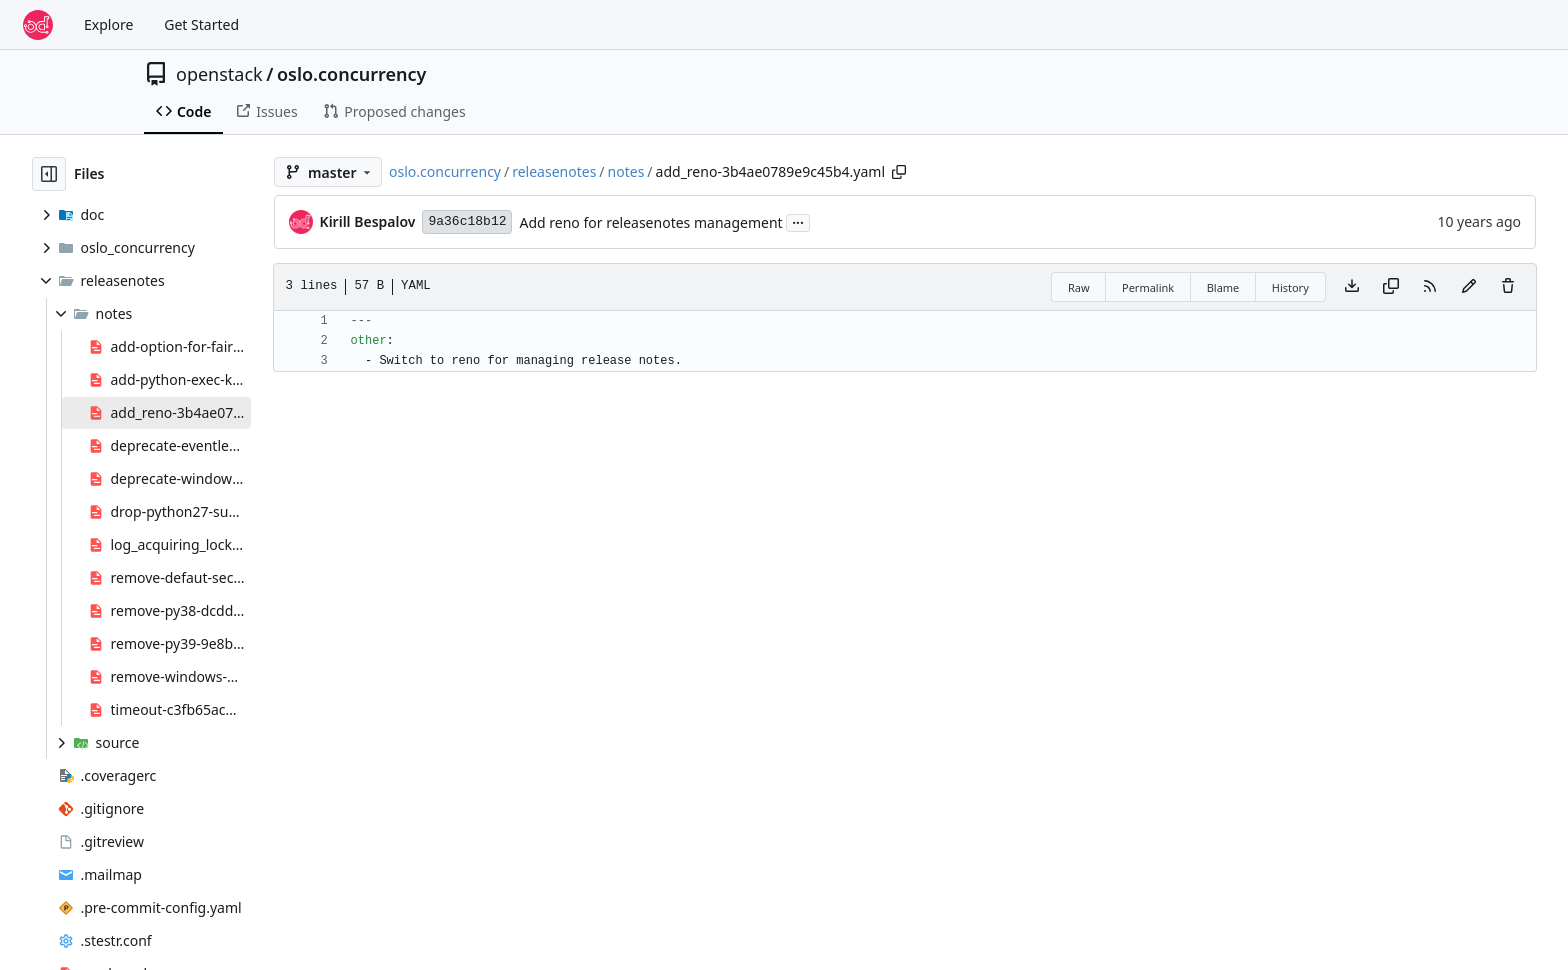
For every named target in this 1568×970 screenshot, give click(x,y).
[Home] (38, 25)
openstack (219, 74)
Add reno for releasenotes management (650, 222)
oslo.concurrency (351, 74)
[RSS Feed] (1430, 287)
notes (626, 171)
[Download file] (1352, 287)
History (1290, 287)
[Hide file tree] (49, 174)
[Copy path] (899, 172)
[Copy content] (1391, 287)
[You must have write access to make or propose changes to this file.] (1508, 287)
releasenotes (554, 171)
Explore (108, 24)
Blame (1223, 287)
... (798, 221)
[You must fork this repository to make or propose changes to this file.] (1469, 287)
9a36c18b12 (467, 221)
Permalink (1148, 287)
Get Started (201, 24)
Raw (1079, 287)
